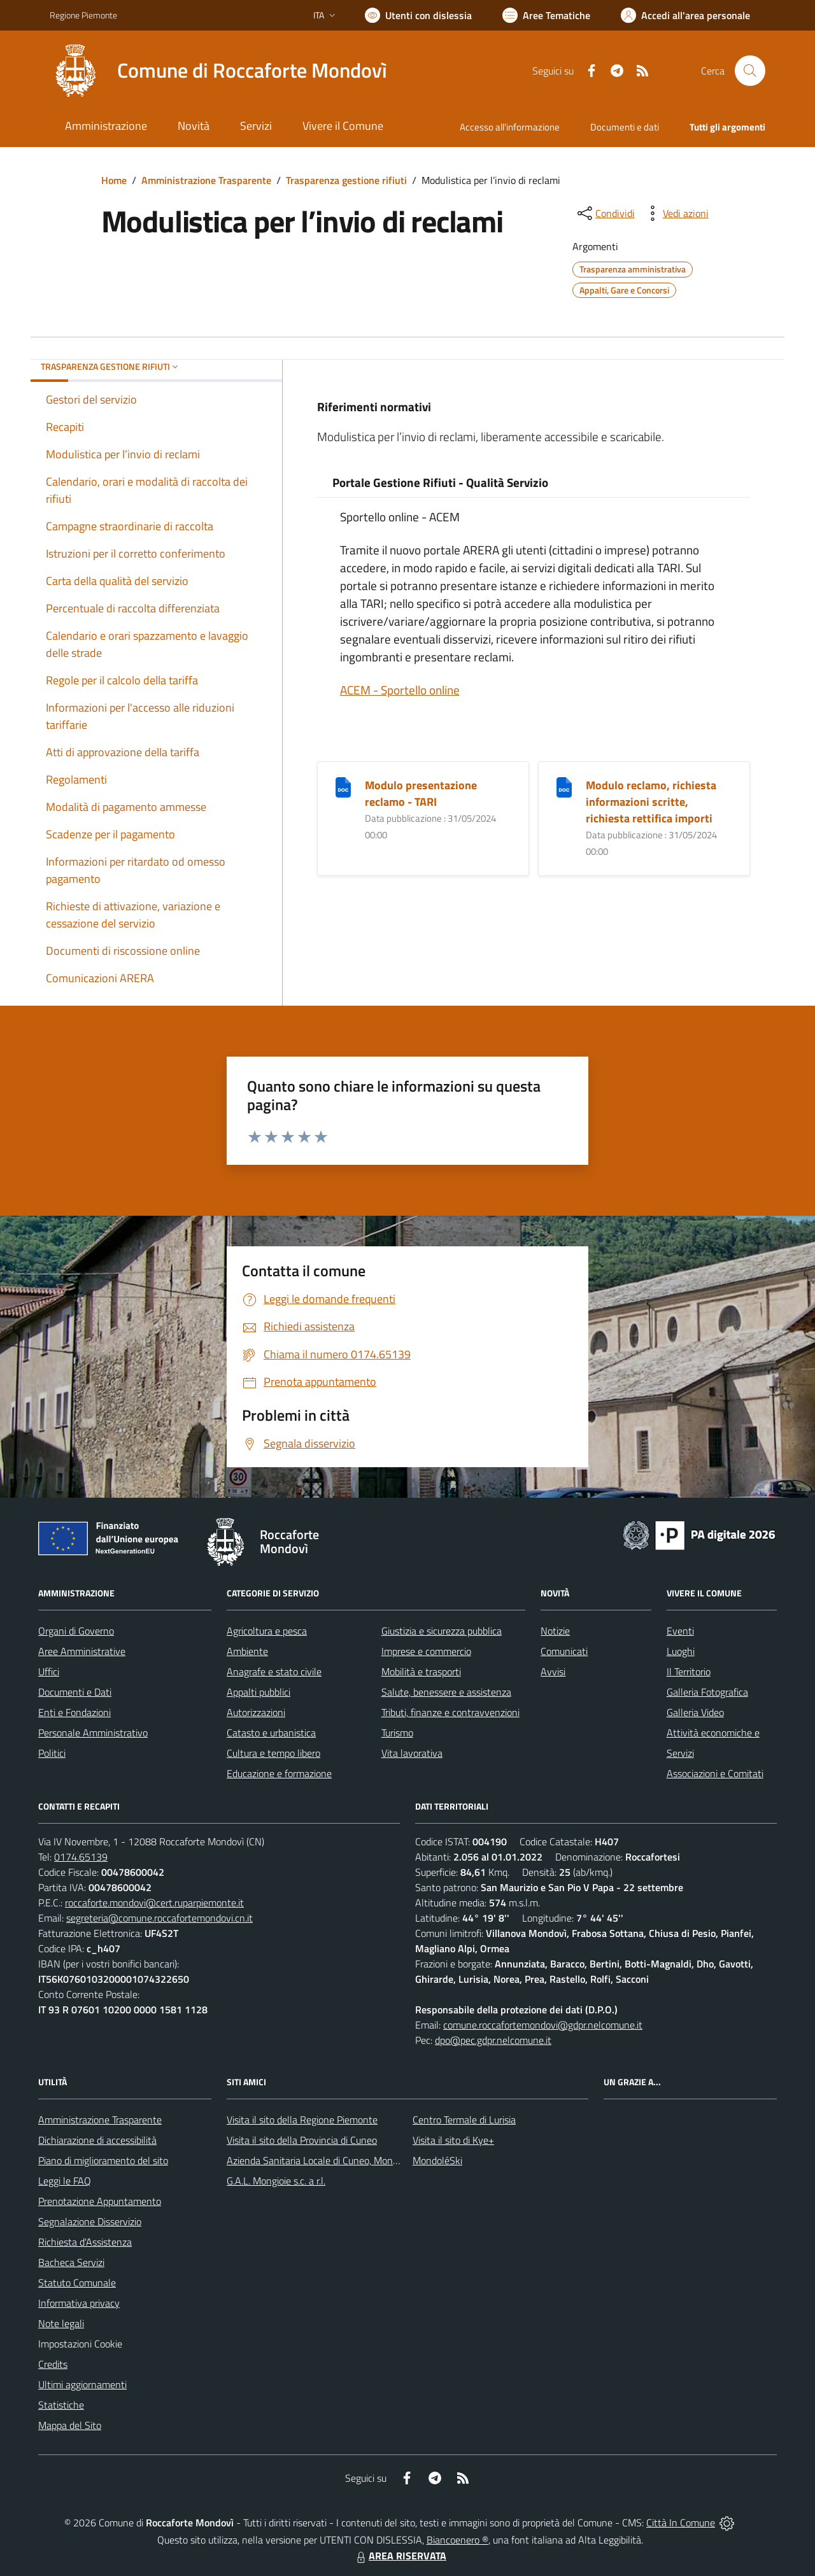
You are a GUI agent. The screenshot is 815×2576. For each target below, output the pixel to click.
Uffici (48, 1671)
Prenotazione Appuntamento (99, 2201)
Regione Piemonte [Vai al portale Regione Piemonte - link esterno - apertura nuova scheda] (83, 15)
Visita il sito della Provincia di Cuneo (302, 2140)
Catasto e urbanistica (271, 1732)
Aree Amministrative (81, 1651)
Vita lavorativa (412, 1753)
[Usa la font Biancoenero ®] (418, 15)
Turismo (397, 1732)
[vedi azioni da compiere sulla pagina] (675, 213)
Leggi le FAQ (64, 2180)
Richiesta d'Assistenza (85, 2241)
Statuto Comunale (77, 2282)
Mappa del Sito (69, 2425)
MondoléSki (437, 2160)
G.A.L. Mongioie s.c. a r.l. (276, 2180)
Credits (52, 2364)
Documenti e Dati (74, 1692)
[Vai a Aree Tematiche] (546, 15)
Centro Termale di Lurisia (464, 2119)
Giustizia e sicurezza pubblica (441, 1630)
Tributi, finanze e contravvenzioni (450, 1712)
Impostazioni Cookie (80, 2343)
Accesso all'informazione (510, 127)
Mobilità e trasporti (421, 1671)
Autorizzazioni (256, 1712)
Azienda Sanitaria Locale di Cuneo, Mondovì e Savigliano (345, 2160)
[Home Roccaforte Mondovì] (218, 71)
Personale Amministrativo (93, 1732)
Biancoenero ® (457, 2539)
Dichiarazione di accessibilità (97, 2140)
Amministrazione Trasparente (206, 180)
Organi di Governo (76, 1630)
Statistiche (61, 2404)
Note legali (61, 2323)
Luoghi (681, 1651)
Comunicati (564, 1651)
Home (114, 180)
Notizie (555, 1630)
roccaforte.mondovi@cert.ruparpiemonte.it (154, 1902)
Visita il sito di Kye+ (453, 2140)
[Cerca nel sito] (750, 70)
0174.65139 (81, 1856)
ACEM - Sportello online (400, 690)
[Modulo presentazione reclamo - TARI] (343, 786)
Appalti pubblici (258, 1692)
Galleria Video (695, 1712)
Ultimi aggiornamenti (82, 2384)
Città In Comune (680, 2522)
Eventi (680, 1630)
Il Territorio (689, 1671)
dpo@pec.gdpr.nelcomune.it (493, 2040)
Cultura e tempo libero (273, 1753)
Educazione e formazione (279, 1773)
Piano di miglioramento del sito (103, 2160)
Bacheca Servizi (71, 2262)
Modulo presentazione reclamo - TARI (421, 793)
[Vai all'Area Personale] (685, 15)
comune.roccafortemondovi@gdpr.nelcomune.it (542, 2024)
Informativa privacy (79, 2303)
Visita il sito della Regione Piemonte (302, 2119)
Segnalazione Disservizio (89, 2221)
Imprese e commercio (426, 1651)
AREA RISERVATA (399, 2555)
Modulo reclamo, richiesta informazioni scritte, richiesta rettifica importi (651, 802)
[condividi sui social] (604, 213)
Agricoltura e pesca (267, 1630)
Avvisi (553, 1671)
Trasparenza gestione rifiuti (346, 180)
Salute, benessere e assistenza (446, 1692)
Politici (52, 1753)
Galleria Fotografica (707, 1692)
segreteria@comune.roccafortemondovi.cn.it (159, 1917)
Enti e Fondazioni (74, 1712)
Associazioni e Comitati (715, 1773)
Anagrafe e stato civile (274, 1671)
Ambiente (247, 1651)
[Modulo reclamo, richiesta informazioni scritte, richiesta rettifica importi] (564, 786)
